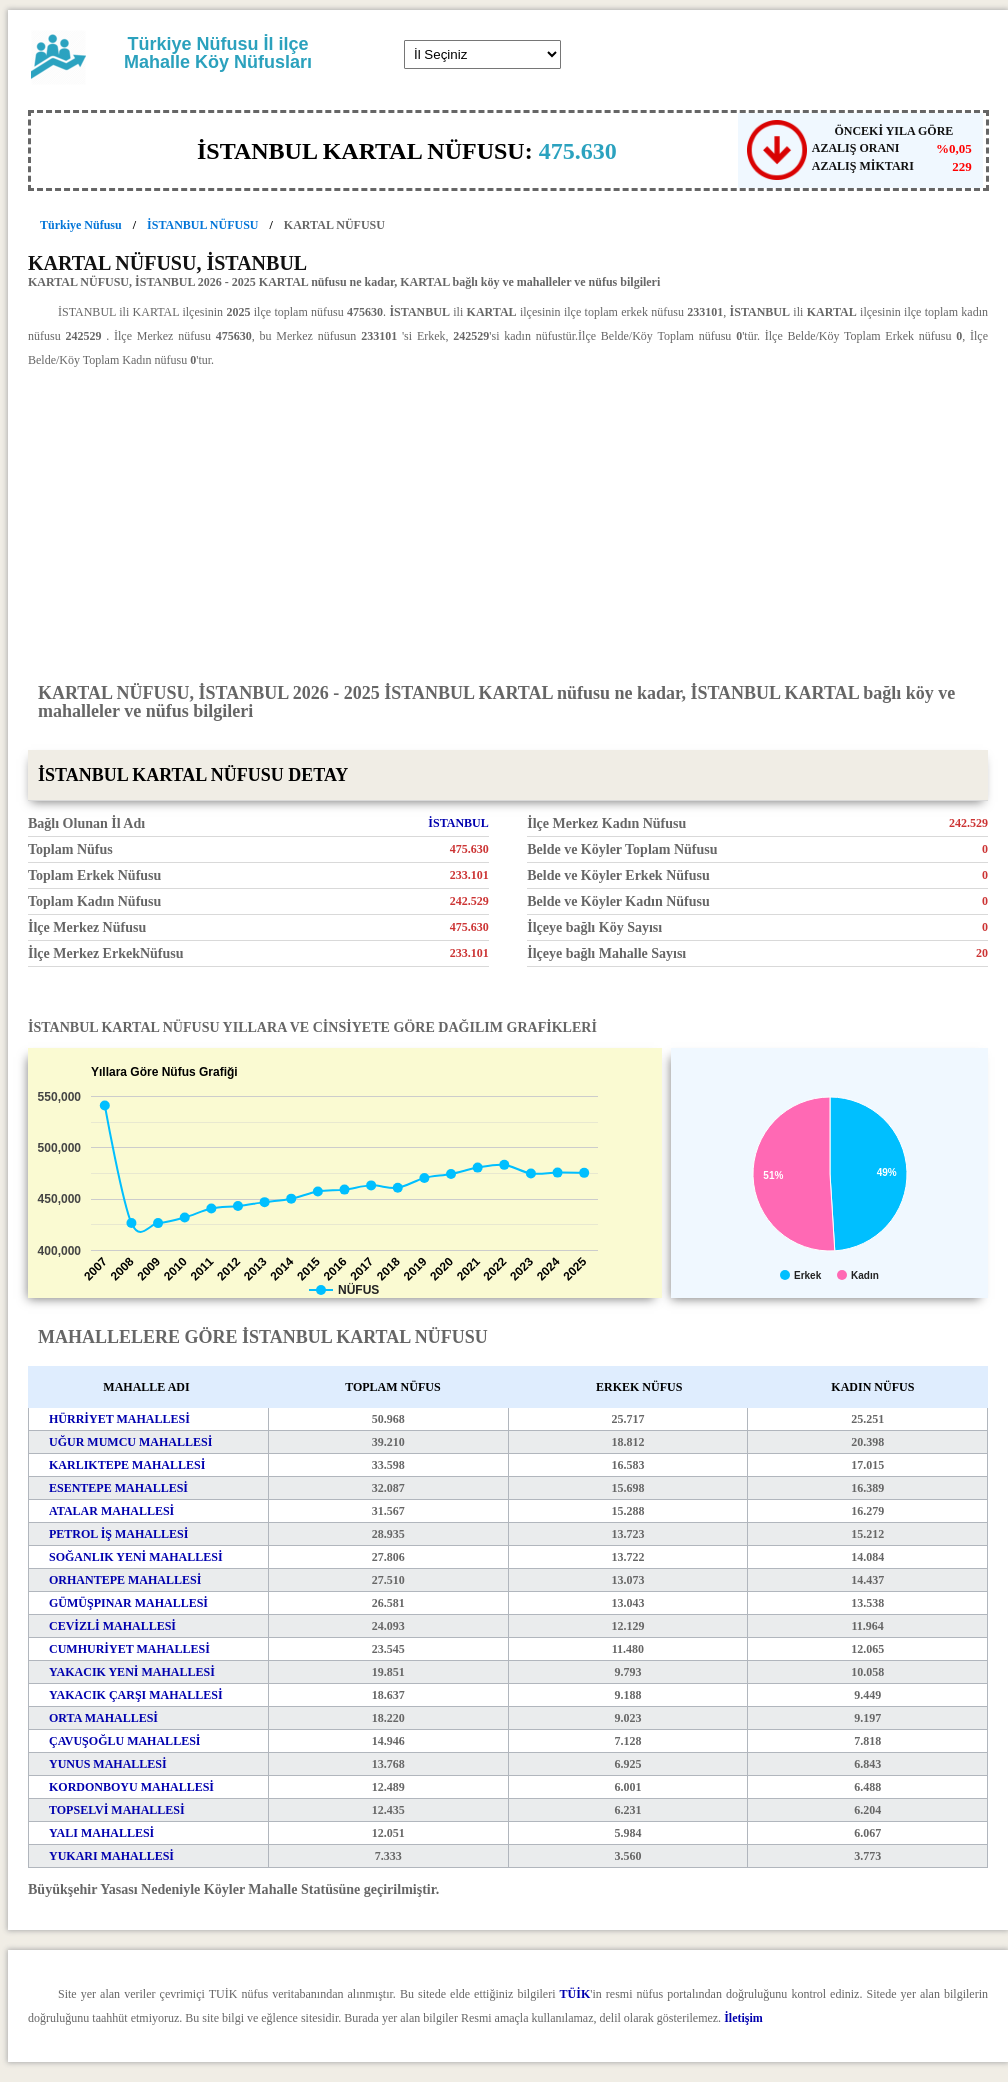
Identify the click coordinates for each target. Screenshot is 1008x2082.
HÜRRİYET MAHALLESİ (119, 1419)
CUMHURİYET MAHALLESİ (129, 1649)
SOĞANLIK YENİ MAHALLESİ (136, 1557)
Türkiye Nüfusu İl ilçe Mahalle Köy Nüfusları (218, 53)
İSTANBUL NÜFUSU (202, 225)
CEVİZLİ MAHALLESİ (112, 1626)
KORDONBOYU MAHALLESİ (131, 1787)
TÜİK (575, 1994)
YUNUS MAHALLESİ (108, 1764)
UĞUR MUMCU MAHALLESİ (130, 1442)
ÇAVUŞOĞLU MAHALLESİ (124, 1741)
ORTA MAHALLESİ (103, 1718)
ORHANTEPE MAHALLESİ (125, 1580)
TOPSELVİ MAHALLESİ (117, 1810)
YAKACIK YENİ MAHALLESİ (132, 1672)
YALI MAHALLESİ (101, 1833)
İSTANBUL (458, 823)
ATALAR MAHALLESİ (111, 1511)
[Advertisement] (508, 524)
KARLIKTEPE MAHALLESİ (127, 1465)
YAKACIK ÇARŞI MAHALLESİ (136, 1695)
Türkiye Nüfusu (81, 225)
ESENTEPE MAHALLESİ (118, 1488)
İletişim (743, 2018)
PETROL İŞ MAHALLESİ (118, 1534)
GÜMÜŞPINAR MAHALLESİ (128, 1603)
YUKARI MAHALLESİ (111, 1856)
